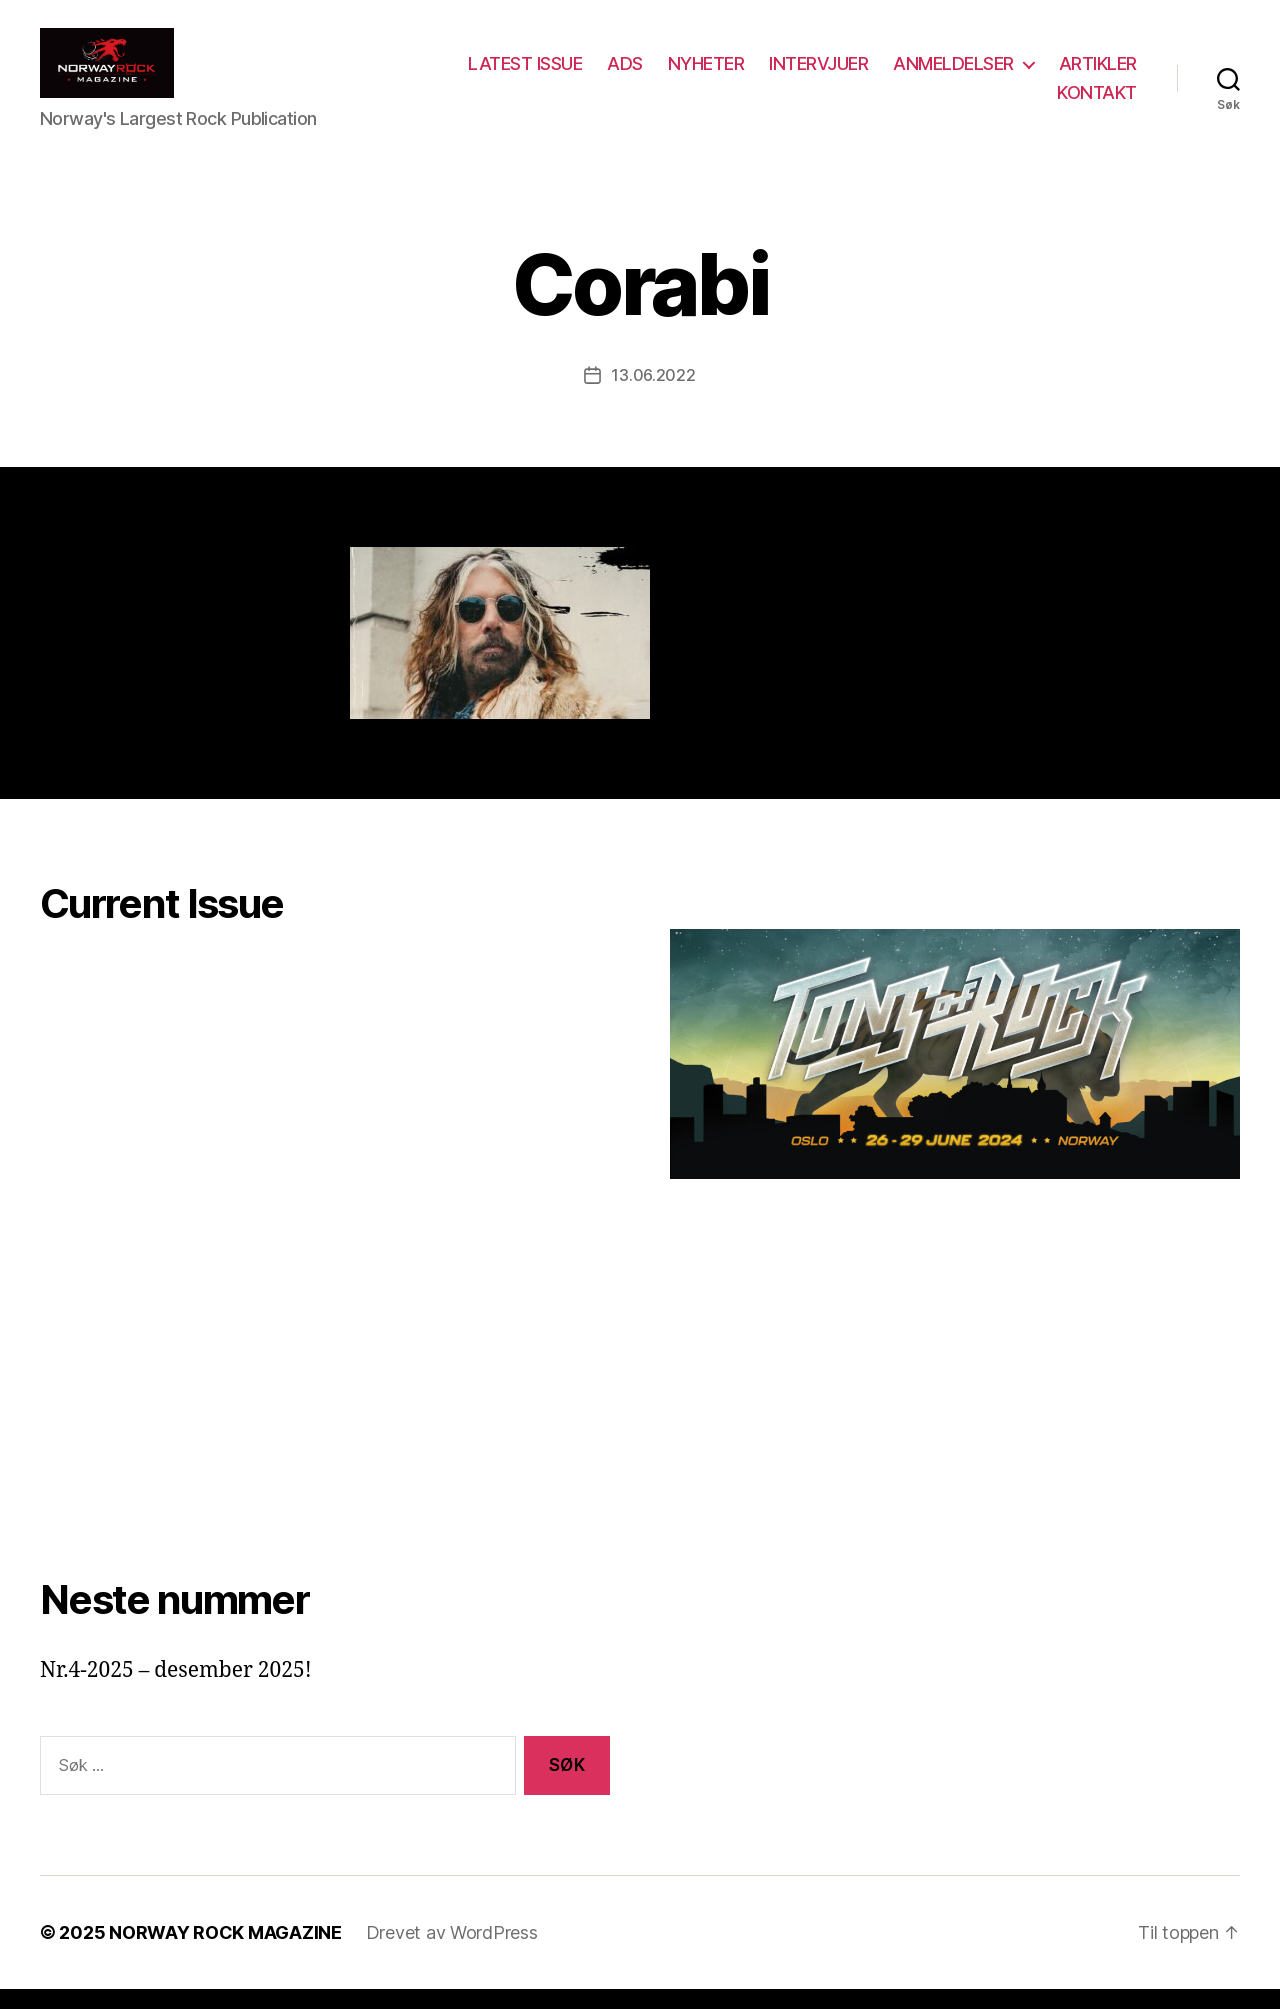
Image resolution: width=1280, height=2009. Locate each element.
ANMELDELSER (1056, 73)
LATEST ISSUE (628, 73)
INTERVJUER (921, 73)
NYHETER (809, 73)
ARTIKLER (993, 102)
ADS (728, 73)
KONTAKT (1097, 102)
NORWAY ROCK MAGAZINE (225, 1952)
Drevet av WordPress (452, 1952)
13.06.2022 (653, 395)
